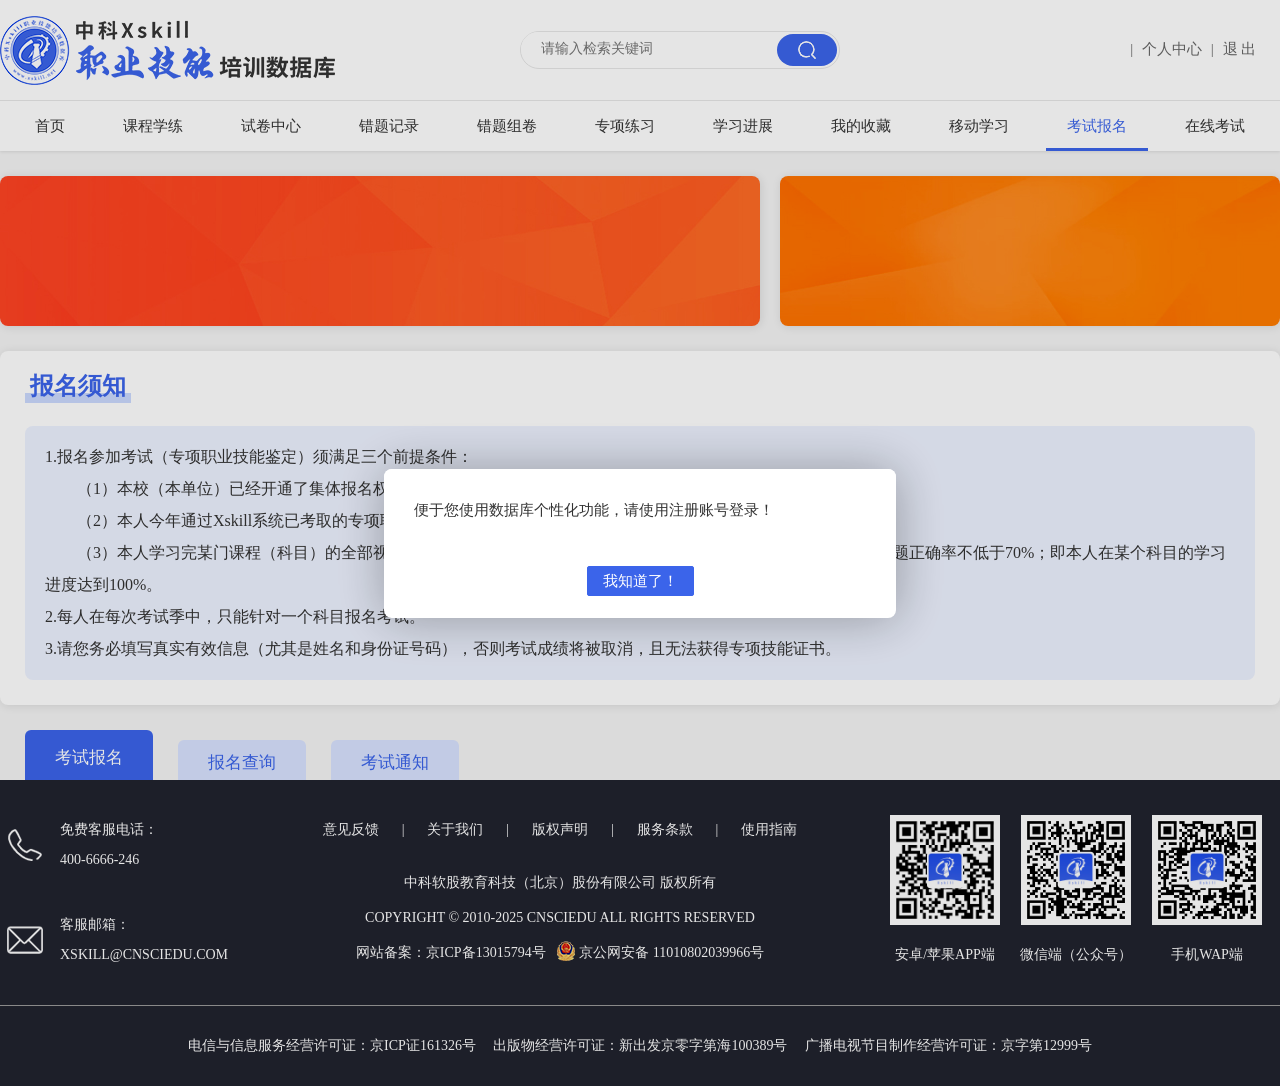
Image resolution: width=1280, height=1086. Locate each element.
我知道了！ (640, 581)
